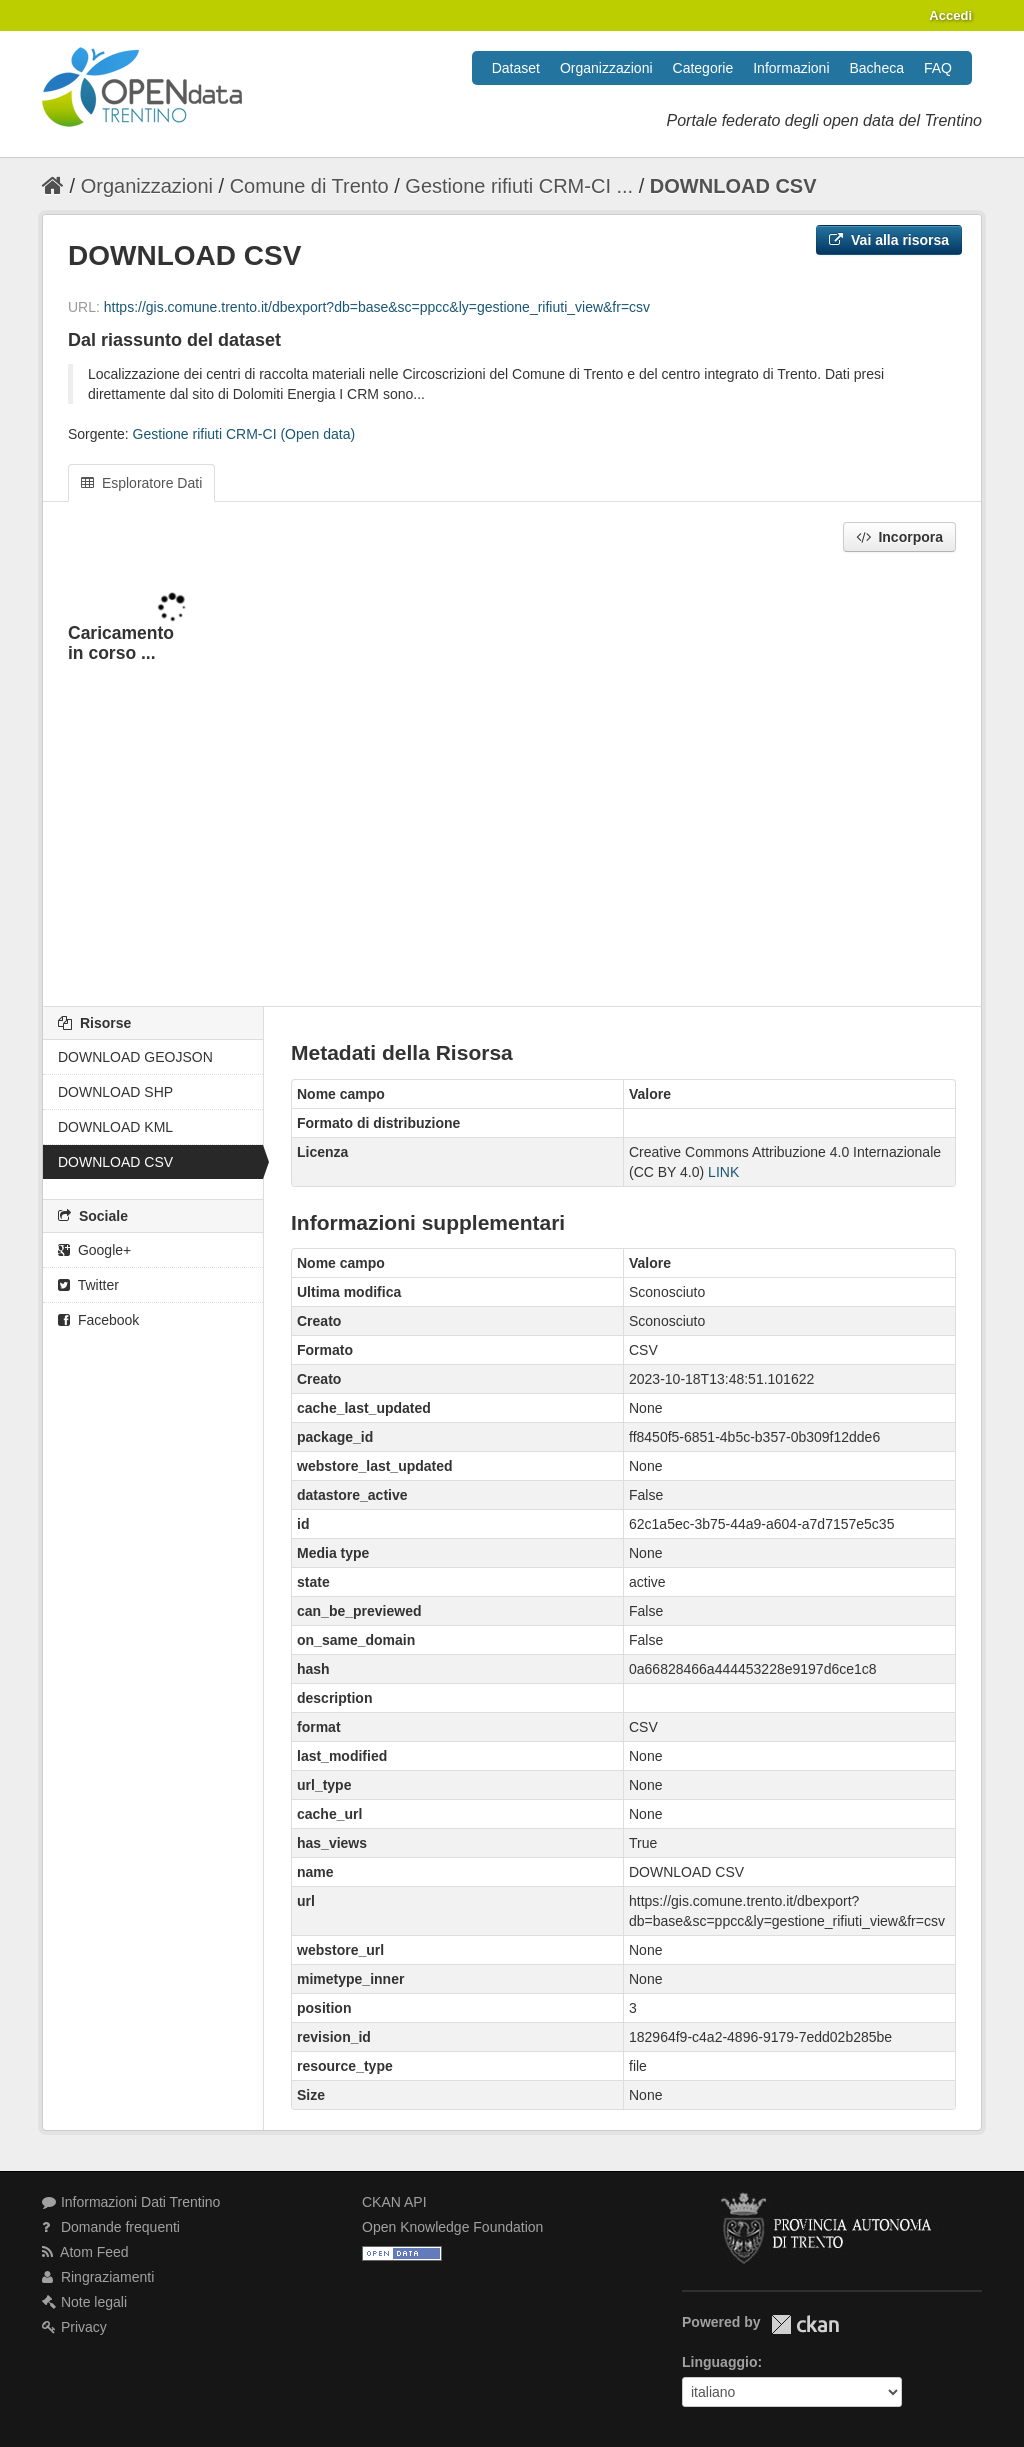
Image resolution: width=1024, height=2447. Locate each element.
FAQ (938, 68)
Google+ (94, 1250)
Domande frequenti (111, 2227)
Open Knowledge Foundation (452, 2227)
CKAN (805, 2324)
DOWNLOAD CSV (733, 186)
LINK (723, 1172)
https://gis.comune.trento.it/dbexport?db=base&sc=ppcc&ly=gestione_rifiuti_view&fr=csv (377, 307)
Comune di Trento (309, 186)
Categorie (703, 68)
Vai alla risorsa (889, 240)
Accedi (950, 15)
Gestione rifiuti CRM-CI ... (519, 186)
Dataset (516, 68)
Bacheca (877, 68)
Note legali (84, 2302)
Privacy (74, 2327)
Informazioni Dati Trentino (131, 2202)
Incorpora (899, 537)
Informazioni (791, 68)
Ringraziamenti (98, 2277)
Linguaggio (719, 2362)
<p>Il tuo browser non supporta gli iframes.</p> (512, 781)
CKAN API (394, 2202)
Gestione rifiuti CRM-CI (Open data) (244, 434)
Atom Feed (85, 2252)
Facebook (98, 1320)
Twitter (88, 1285)
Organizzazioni (606, 68)
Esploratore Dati (141, 483)
